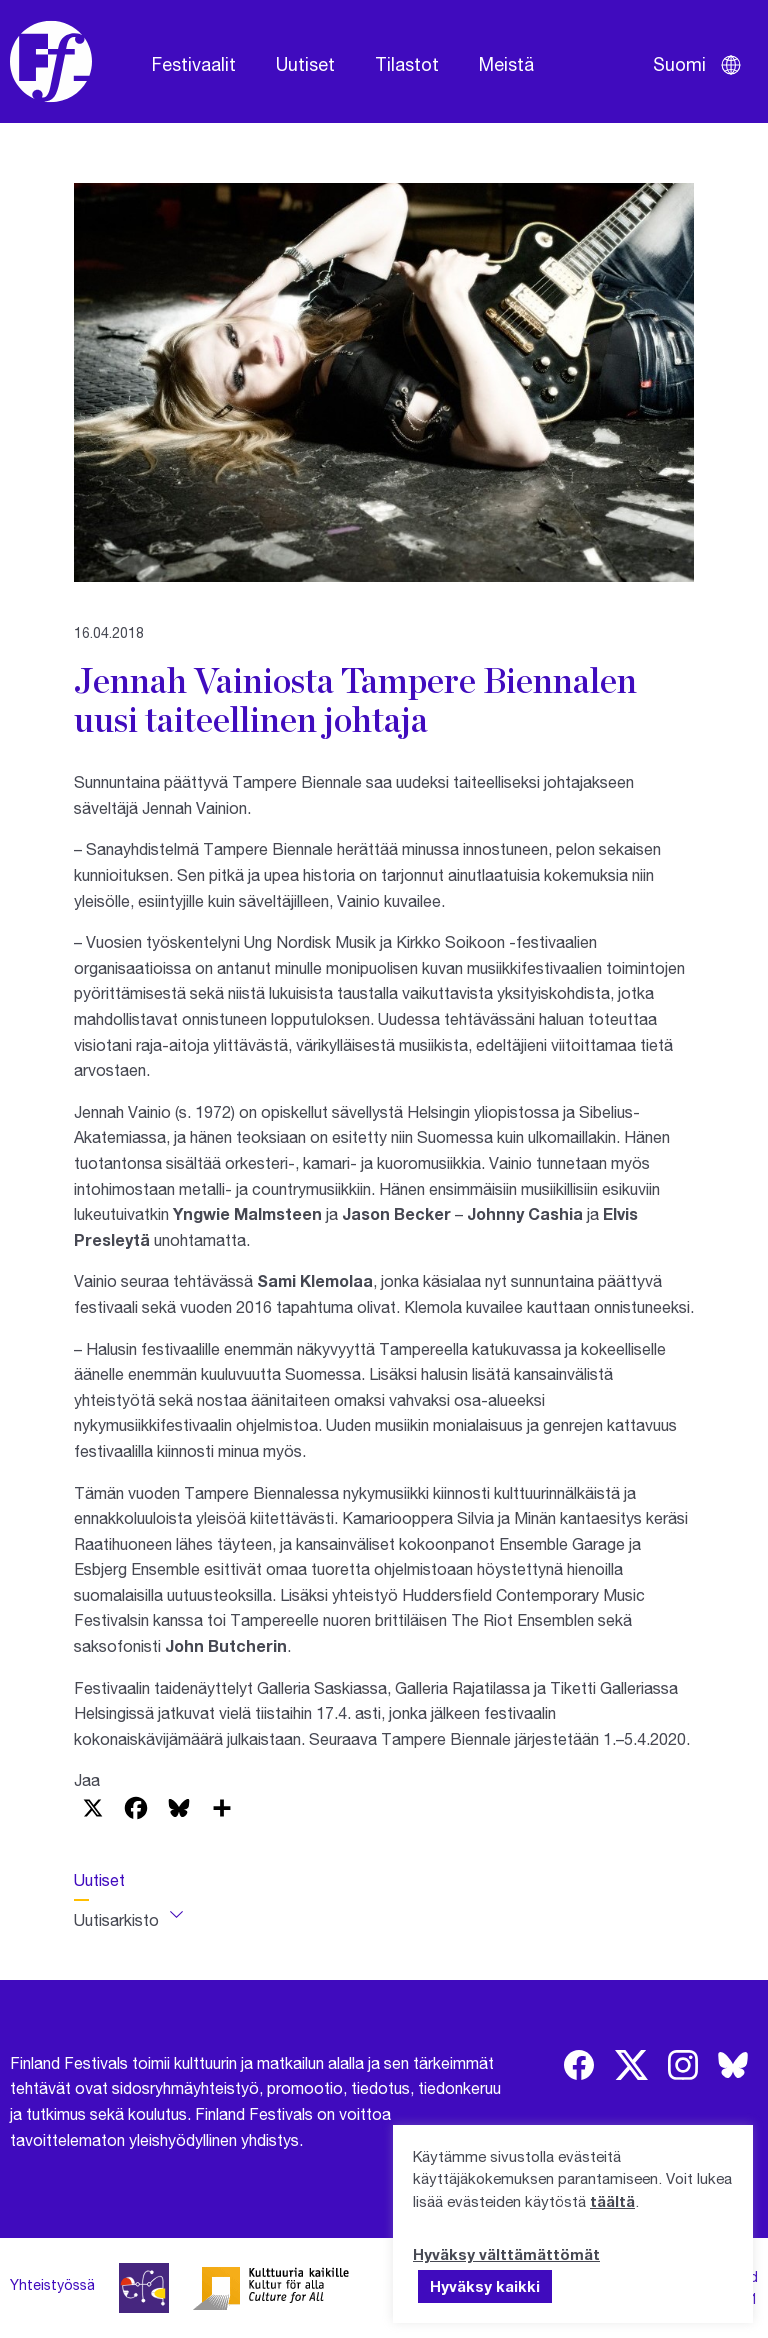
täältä (612, 2201)
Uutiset (305, 64)
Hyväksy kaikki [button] (485, 2286)
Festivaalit (194, 64)
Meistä (506, 64)
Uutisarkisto (116, 1919)
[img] (579, 2065)
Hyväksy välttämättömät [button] (506, 2254)
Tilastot (407, 64)
